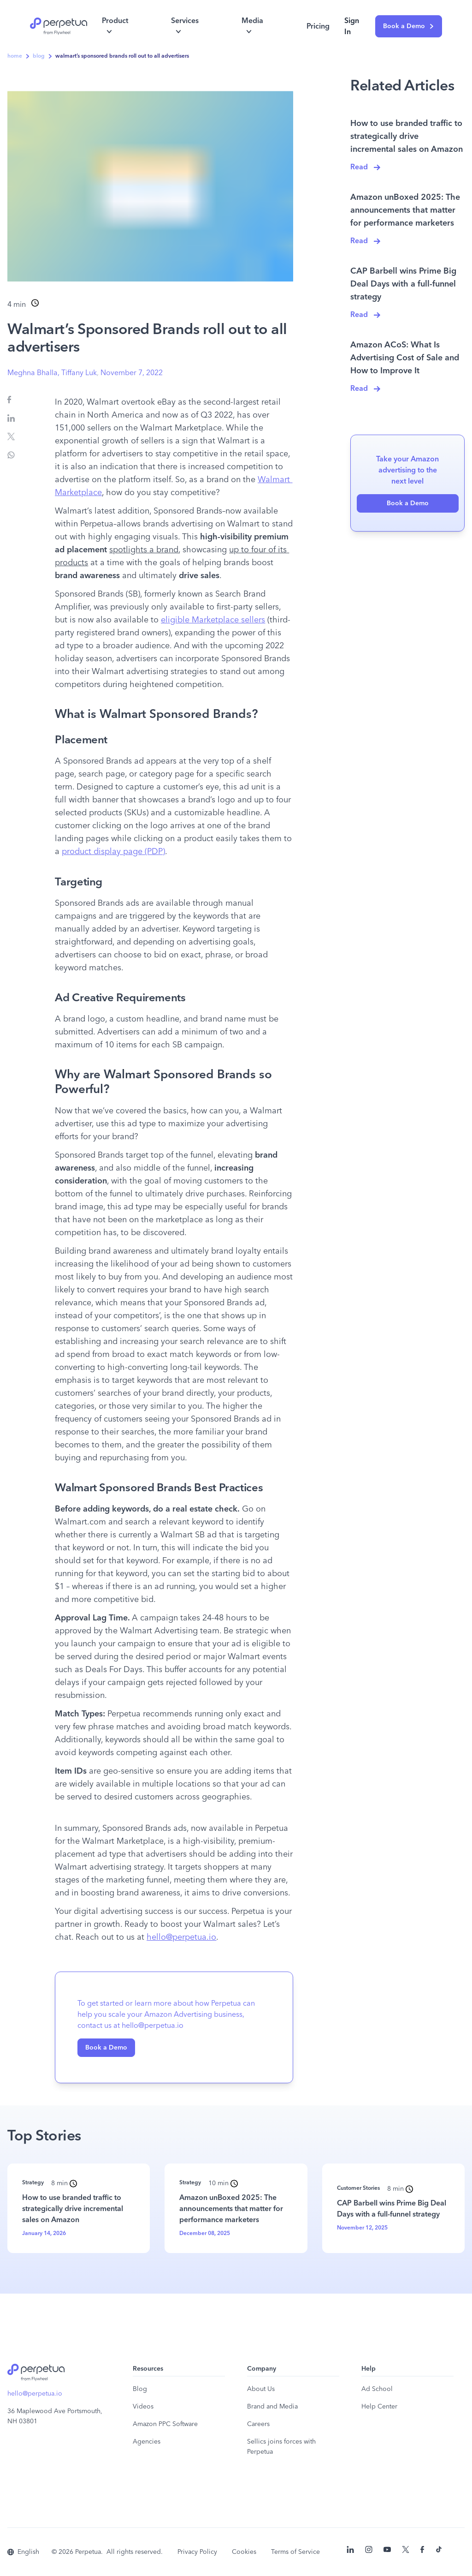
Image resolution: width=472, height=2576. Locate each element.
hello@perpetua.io (34, 2394)
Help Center (379, 2406)
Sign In (351, 26)
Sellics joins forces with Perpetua (281, 2446)
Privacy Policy (197, 2552)
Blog (140, 2389)
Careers (258, 2424)
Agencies (146, 2441)
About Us (261, 2389)
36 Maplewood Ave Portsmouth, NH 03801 (54, 2416)
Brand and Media (272, 2406)
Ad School (377, 2389)
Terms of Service (295, 2552)
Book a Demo (408, 26)
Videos (143, 2406)
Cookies (244, 2552)
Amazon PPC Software (165, 2424)
